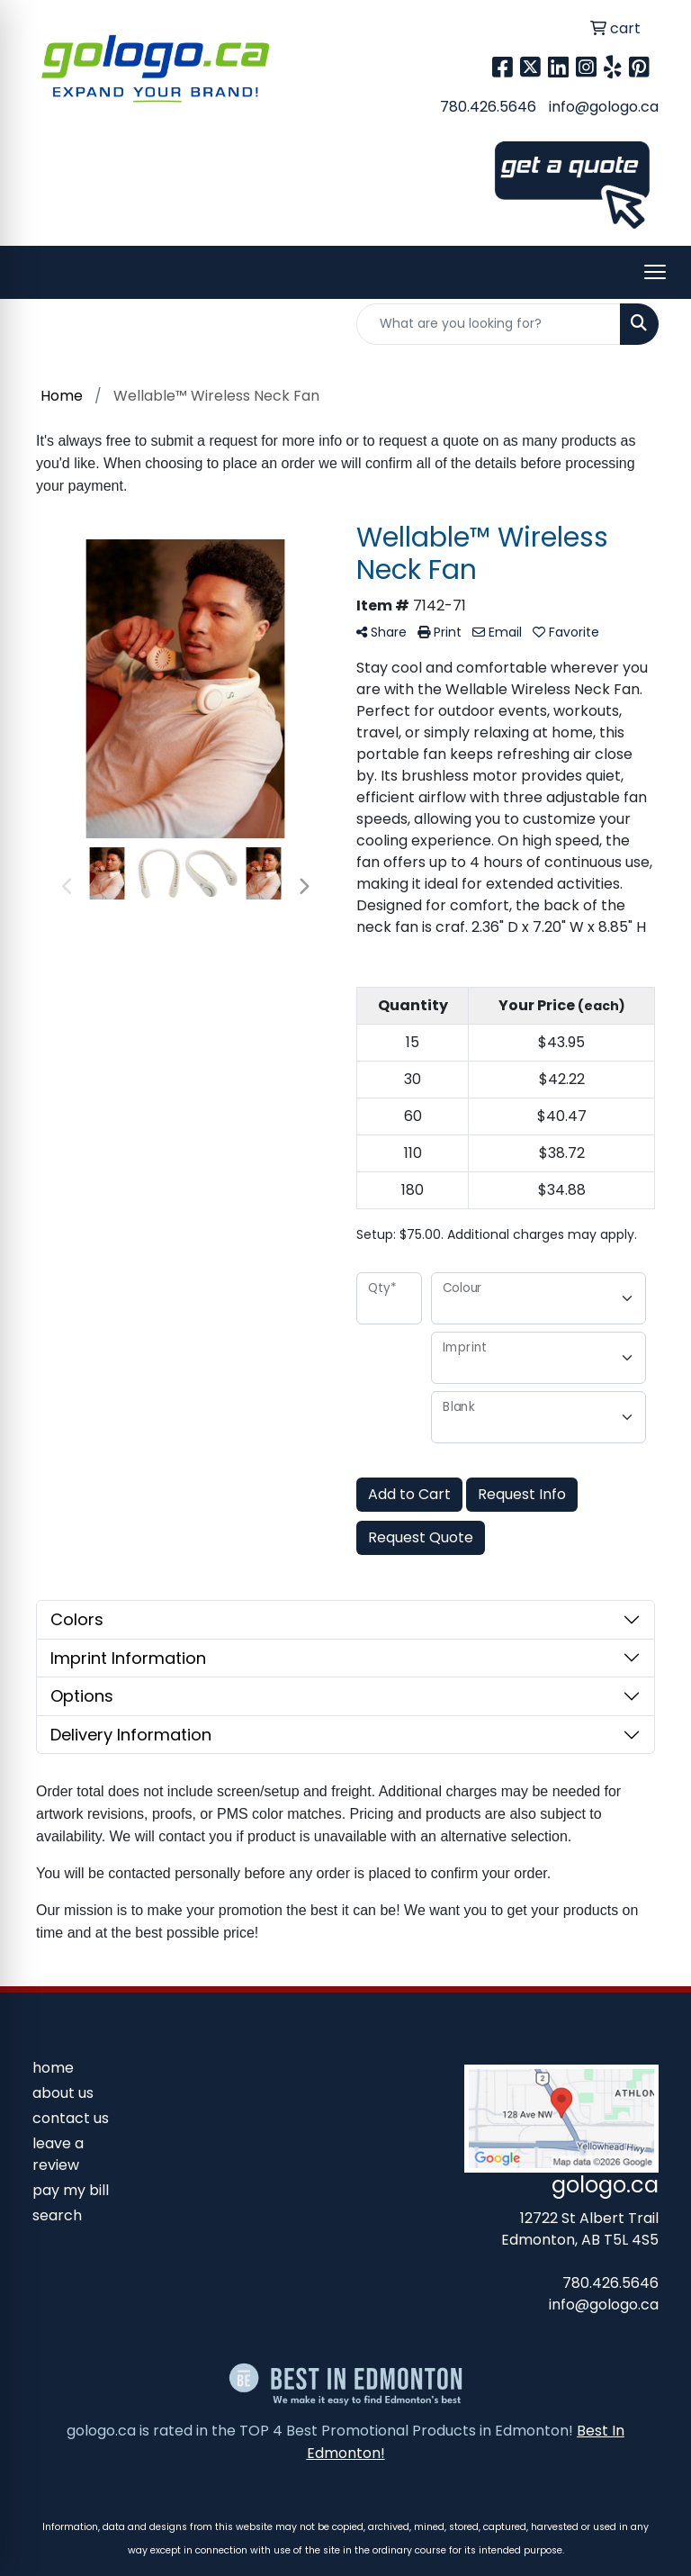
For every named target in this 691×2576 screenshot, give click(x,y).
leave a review (58, 2154)
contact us (70, 2118)
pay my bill (70, 2190)
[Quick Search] (488, 324)
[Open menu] (655, 272)
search (57, 2215)
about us (63, 2093)
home (53, 2067)
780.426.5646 (488, 106)
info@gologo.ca (604, 106)
